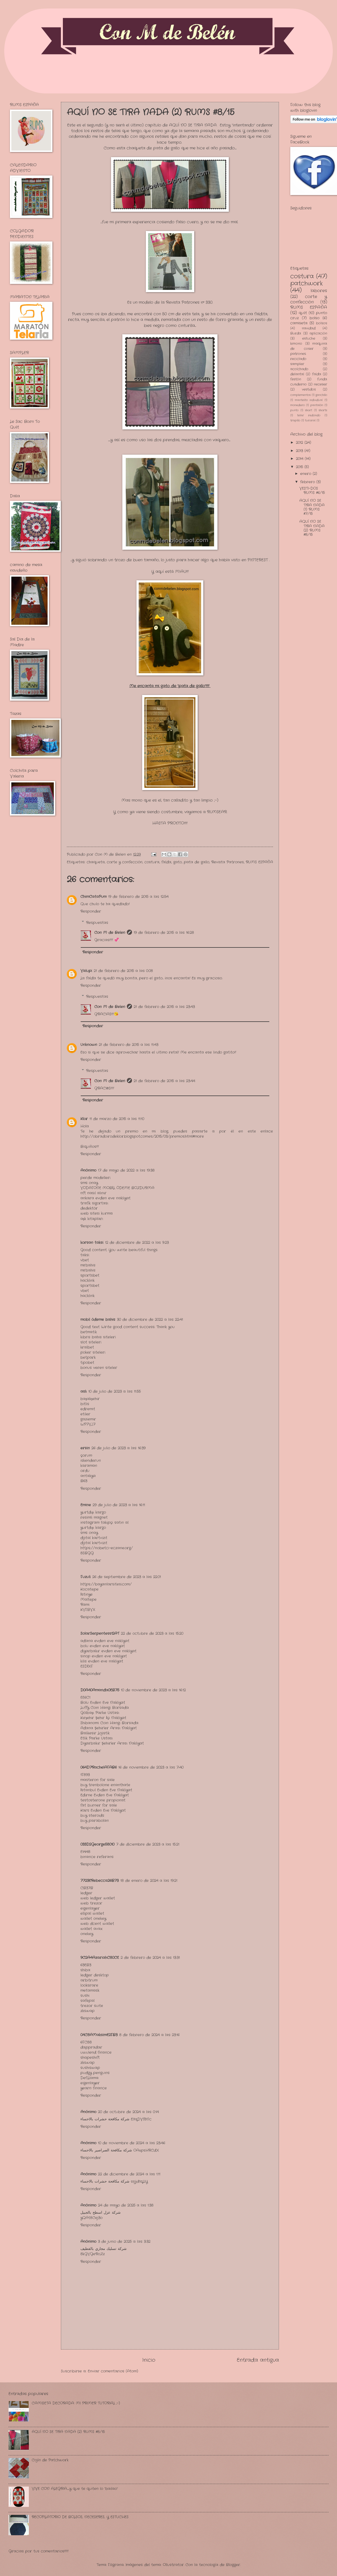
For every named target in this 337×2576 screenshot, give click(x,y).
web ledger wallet (97, 1898)
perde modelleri (95, 1177)
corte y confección (124, 862)
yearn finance (93, 2088)
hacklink (87, 1280)
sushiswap (90, 2067)
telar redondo (308, 415)
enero (306, 473)
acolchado (299, 369)
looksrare (89, 1985)
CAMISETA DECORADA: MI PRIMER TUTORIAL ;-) (76, 2403)
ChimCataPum (93, 896)
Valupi (86, 971)
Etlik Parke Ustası (96, 1738)
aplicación (318, 333)
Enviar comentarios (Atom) (113, 2371)
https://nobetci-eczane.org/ (106, 1548)
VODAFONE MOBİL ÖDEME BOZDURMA (117, 1188)
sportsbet (89, 1275)
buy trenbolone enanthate (105, 1785)
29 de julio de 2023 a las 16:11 (119, 1505)
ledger (86, 1893)
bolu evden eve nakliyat (102, 1646)
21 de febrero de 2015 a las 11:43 (128, 1044)
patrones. (298, 354)
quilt (303, 313)
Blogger (233, 2565)
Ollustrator (173, 2565)
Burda (295, 333)
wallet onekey (93, 1918)
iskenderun (90, 1460)
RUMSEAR (217, 812)
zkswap (87, 2011)
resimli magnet (94, 1517)
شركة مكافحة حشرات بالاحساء (104, 2119)
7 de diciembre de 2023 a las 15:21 (147, 1844)
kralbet (87, 1347)
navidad (308, 328)
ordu (84, 1470)
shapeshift (90, 2057)
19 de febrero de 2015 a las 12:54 (138, 896)
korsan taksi (91, 1242)
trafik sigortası (94, 1203)
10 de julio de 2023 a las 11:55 (114, 1391)
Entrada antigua (258, 2360)
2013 (300, 450)
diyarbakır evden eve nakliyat (108, 1651)
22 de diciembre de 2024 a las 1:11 (129, 2174)
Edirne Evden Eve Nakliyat (104, 1795)
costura (151, 862)
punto (294, 410)
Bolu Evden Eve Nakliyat (102, 1702)
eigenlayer (90, 1908)
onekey (86, 1934)
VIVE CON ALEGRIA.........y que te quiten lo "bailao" (75, 2488)
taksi (84, 1255)
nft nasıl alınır (93, 1193)
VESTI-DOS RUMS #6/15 (312, 490)
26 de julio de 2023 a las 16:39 (118, 1448)
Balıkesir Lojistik (95, 1733)
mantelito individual (309, 400)
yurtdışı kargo (93, 1512)
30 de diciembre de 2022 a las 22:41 (150, 1319)
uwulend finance (96, 2052)
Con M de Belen (109, 932)
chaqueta (96, 862)
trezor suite (91, 2005)
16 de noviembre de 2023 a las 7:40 (151, 1767)
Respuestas (97, 922)
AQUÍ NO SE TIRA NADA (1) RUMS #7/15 (312, 507)
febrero (308, 482)
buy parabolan (94, 1820)
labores (319, 291)
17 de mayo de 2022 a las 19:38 (126, 1170)
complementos (300, 395)
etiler (85, 1414)
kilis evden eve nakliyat (101, 1661)
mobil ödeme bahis (97, 1319)
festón (295, 379)
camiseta (299, 323)
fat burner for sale (98, 1805)
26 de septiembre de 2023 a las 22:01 (126, 1577)
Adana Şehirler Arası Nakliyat (108, 1728)
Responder (90, 911)
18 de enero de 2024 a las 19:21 (148, 1880)
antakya (88, 1476)
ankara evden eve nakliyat (105, 1198)
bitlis (84, 1404)
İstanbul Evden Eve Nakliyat (106, 1790)
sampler (297, 364)
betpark (88, 1357)
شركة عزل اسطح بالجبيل (100, 2212)
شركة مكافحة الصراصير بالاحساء (106, 2150)
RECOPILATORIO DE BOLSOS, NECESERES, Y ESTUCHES (80, 2517)
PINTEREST (258, 560)
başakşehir (90, 1399)
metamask (89, 1990)
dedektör (89, 1208)
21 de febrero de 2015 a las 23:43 (164, 1006)
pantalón (316, 405)
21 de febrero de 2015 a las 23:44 (164, 1081)
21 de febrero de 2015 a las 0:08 (123, 971)
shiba (85, 1970)
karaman (88, 1465)
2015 (300, 467)
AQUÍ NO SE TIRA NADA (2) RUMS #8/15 (312, 528)
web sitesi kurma (96, 1213)
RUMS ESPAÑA (259, 862)
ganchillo (321, 395)
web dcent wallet (97, 1923)
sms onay (89, 1183)
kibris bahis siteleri (98, 1337)
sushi (84, 1995)
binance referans (97, 1857)
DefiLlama (89, 2078)
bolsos (321, 323)
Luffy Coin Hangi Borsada (104, 1707)
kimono (296, 343)
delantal (297, 374)
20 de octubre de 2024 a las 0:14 (128, 2112)
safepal (87, 2000)
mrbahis (87, 1265)
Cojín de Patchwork (50, 2460)
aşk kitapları (91, 1218)
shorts (323, 410)
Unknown (88, 1044)
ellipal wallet (92, 1913)
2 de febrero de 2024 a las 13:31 (150, 1957)
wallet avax (91, 1928)
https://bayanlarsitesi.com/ (106, 1584)
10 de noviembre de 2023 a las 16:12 (153, 1690)
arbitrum (88, 1980)
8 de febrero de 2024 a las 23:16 (149, 2035)
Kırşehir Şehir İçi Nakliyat (103, 1718)
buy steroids (92, 1815)
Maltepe (88, 1599)
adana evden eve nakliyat (104, 1641)
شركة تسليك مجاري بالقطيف (103, 2249)
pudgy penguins (95, 2073)
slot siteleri (90, 1342)
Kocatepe (89, 1589)
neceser (320, 384)
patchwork (306, 283)
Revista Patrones (227, 862)
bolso (314, 318)
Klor (84, 1119)
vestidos (309, 389)
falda (166, 862)
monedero (297, 405)
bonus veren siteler (98, 1367)
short (308, 410)
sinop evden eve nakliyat (103, 1656)
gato (177, 862)
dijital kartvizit (93, 1538)
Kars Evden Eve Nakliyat (103, 1810)
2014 (300, 458)
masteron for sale (97, 1780)
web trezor (91, 1903)
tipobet (87, 1362)
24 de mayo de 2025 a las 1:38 (125, 2205)
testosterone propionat (102, 1800)
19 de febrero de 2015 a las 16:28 (164, 932)
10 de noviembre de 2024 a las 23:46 (131, 2143)
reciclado (298, 359)
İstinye (86, 1594)
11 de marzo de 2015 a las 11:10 (116, 1119)
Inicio (148, 2360)
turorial (310, 420)
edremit (87, 1409)
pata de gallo (196, 862)
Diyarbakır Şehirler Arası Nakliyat (112, 1743)
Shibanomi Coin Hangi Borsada (109, 1723)
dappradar (91, 2047)
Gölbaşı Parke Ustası (99, 1712)
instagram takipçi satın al (104, 1522)
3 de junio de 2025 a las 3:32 (124, 2241)
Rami (84, 1604)
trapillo (295, 420)
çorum (86, 1455)
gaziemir (88, 1419)
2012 (300, 442)
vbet (84, 1260)
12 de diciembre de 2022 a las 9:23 (137, 1242)
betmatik (88, 1332)
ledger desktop (94, 1975)
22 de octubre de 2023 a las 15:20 (152, 1633)
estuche (308, 338)
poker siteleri (92, 1352)
